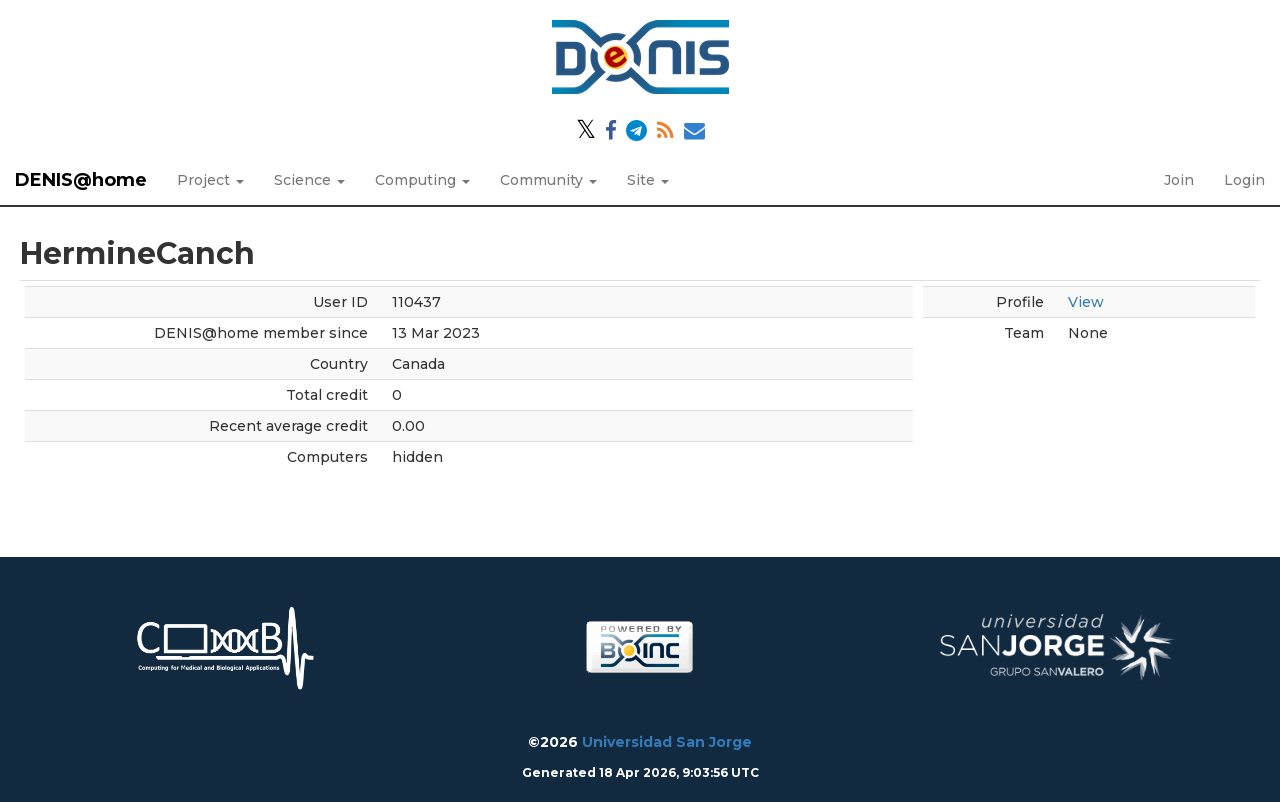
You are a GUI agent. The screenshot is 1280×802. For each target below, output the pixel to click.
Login (1244, 180)
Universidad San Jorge (667, 742)
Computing (422, 180)
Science (309, 180)
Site (648, 180)
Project (210, 180)
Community (548, 180)
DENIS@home (81, 180)
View (1086, 302)
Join (1179, 180)
